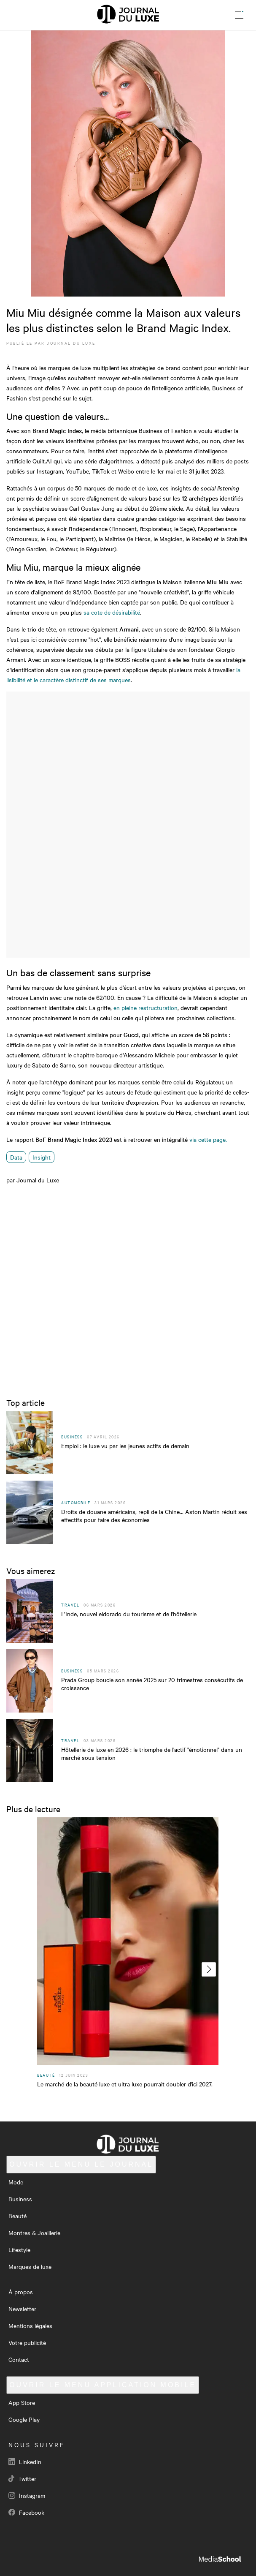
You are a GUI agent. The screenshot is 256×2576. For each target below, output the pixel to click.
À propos (20, 2291)
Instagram (26, 2495)
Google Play (24, 2419)
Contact (18, 2359)
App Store (21, 2402)
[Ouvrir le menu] (239, 14)
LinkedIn (24, 2461)
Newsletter (22, 2308)
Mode (15, 2182)
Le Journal (81, 2164)
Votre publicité (27, 2342)
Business (20, 2199)
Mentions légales (30, 2325)
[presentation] (209, 1969)
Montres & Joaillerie (34, 2232)
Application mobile (102, 2384)
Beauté (17, 2215)
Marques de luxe (29, 2266)
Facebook (26, 2512)
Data (16, 1157)
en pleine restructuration (145, 1007)
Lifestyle (19, 2249)
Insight (41, 1157)
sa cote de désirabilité (112, 612)
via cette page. (208, 1139)
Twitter (22, 2478)
